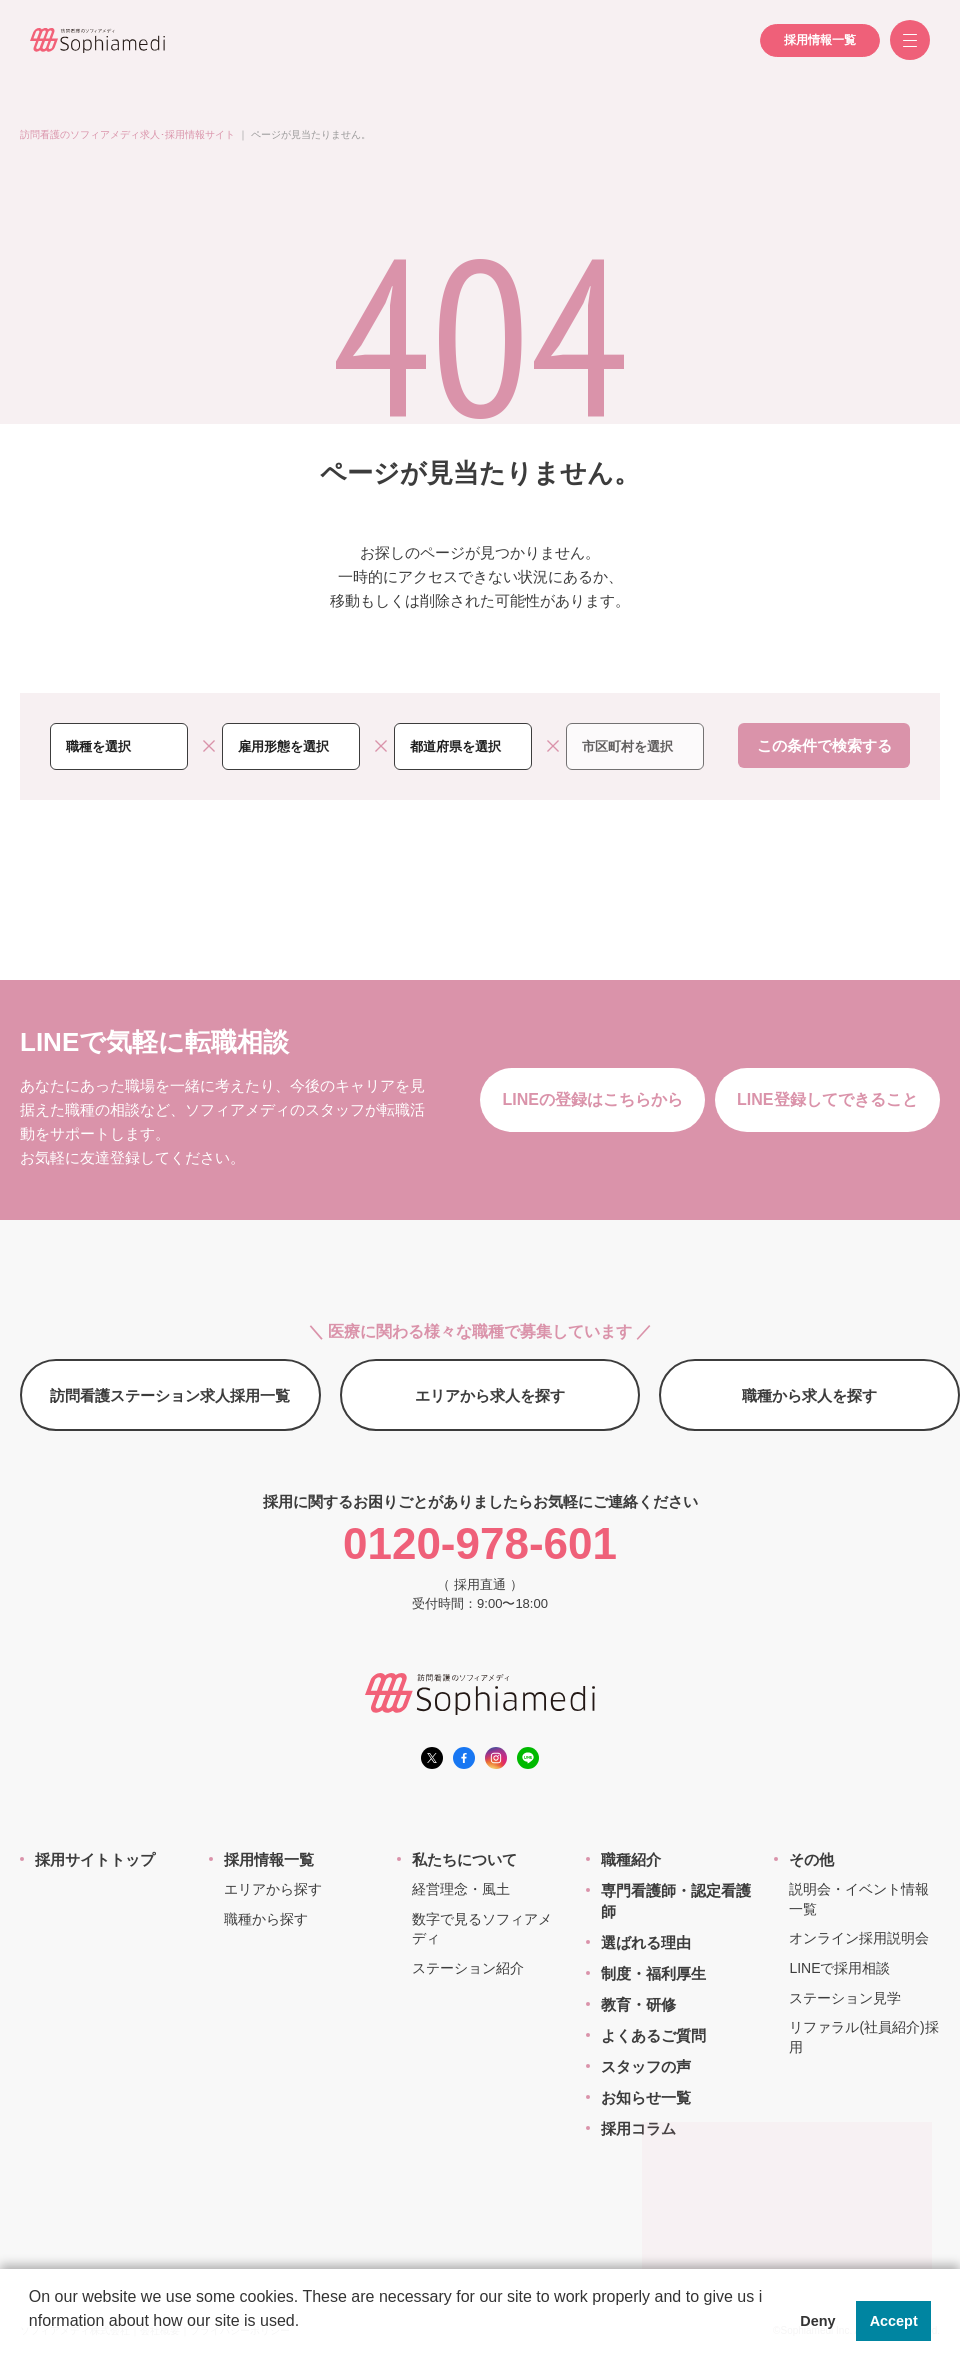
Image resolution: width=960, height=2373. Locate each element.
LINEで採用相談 (839, 1968)
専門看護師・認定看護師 (676, 1901)
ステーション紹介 (468, 1968)
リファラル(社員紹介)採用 (863, 2037)
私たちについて (464, 1859)
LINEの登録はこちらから (592, 1099)
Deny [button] (817, 2321)
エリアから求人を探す (490, 1395)
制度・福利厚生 (653, 1973)
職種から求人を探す (809, 1395)
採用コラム (638, 2128)
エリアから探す (273, 1889)
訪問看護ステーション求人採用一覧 (170, 1395)
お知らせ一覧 (646, 2097)
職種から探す (266, 1919)
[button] (32, 2347)
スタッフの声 (646, 2066)
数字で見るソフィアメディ (482, 1929)
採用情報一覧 (820, 40)
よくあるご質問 (653, 2035)
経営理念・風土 (461, 1889)
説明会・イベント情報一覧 (859, 1899)
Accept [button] (894, 2321)
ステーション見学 (845, 1998)
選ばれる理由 (646, 1942)
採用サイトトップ (95, 1859)
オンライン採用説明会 (859, 1938)
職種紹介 (631, 1859)
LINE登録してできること (827, 1099)
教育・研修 (638, 2004)
